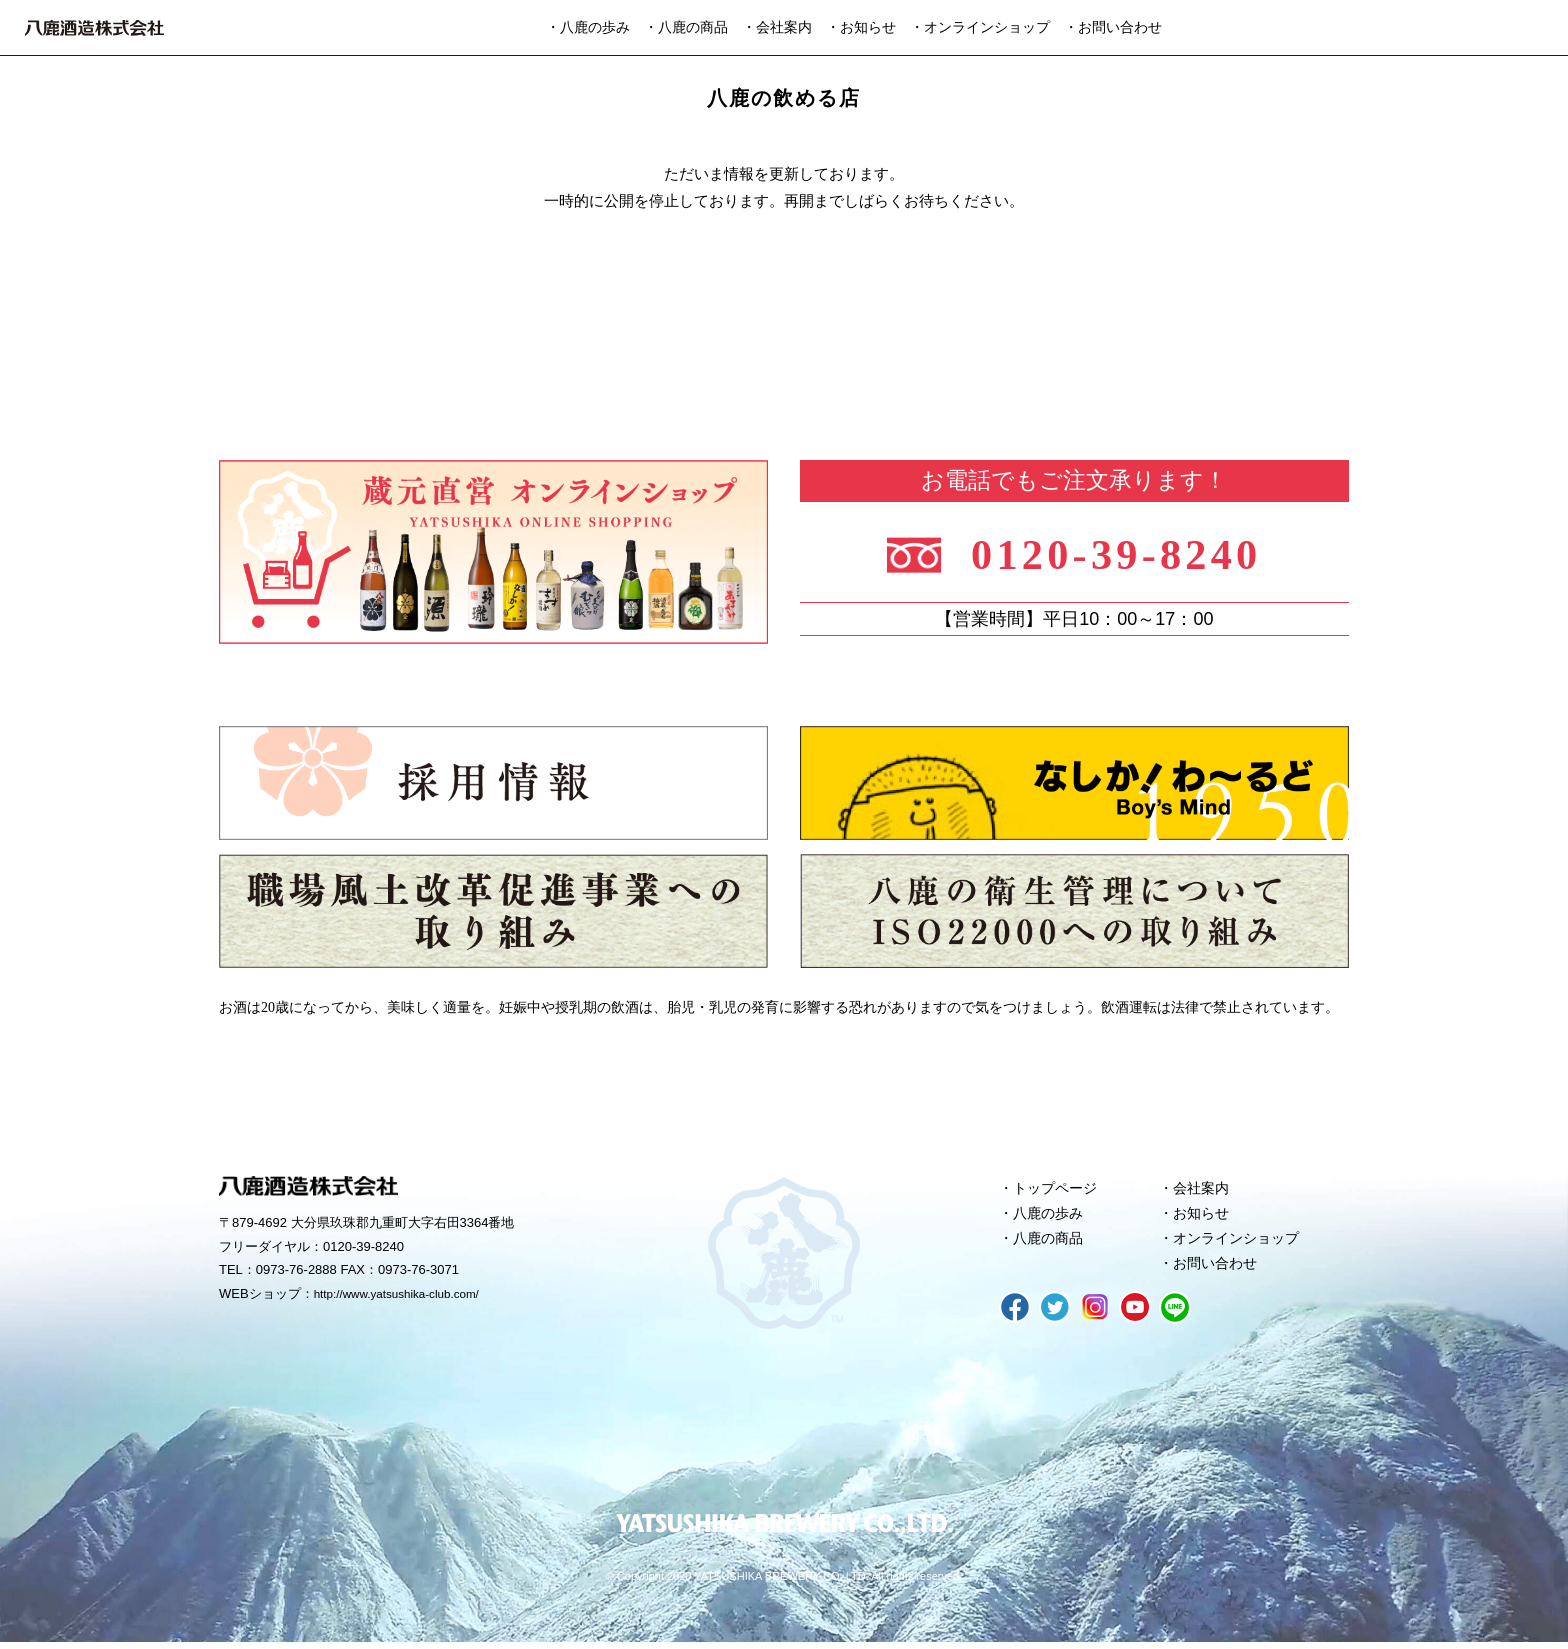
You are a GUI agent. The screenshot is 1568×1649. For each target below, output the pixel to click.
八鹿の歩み (1051, 1216)
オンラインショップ (1241, 1243)
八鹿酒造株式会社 (94, 28)
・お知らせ (861, 27)
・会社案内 (777, 27)
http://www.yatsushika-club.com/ (406, 1295)
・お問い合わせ (1113, 27)
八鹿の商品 (1051, 1243)
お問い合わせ (1219, 1270)
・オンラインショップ (980, 27)
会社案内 (1204, 1189)
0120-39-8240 (1126, 551)
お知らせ (1204, 1216)
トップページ (1059, 1189)
